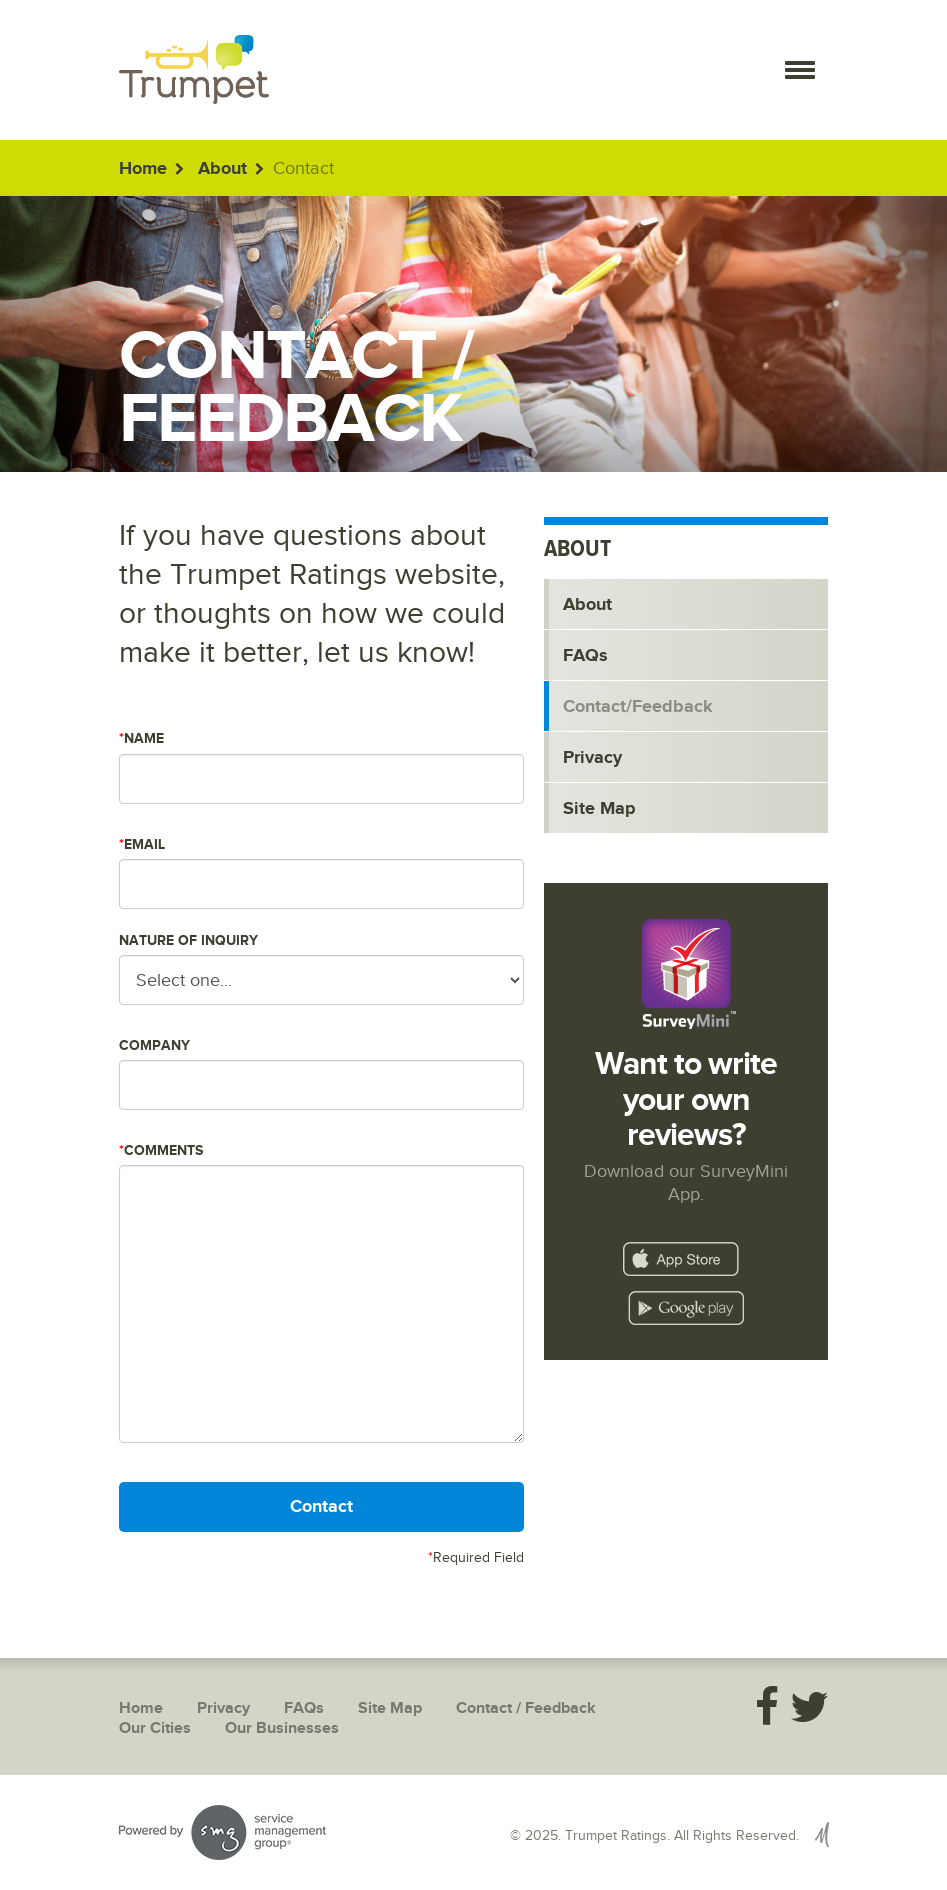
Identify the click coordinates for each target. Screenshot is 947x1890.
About (222, 169)
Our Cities (155, 1728)
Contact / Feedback (526, 1708)
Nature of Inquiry (188, 940)
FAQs (585, 656)
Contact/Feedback (638, 707)
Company (154, 1045)
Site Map (599, 809)
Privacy (592, 758)
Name (141, 738)
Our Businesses (282, 1728)
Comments (161, 1150)
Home (143, 169)
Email (142, 844)
